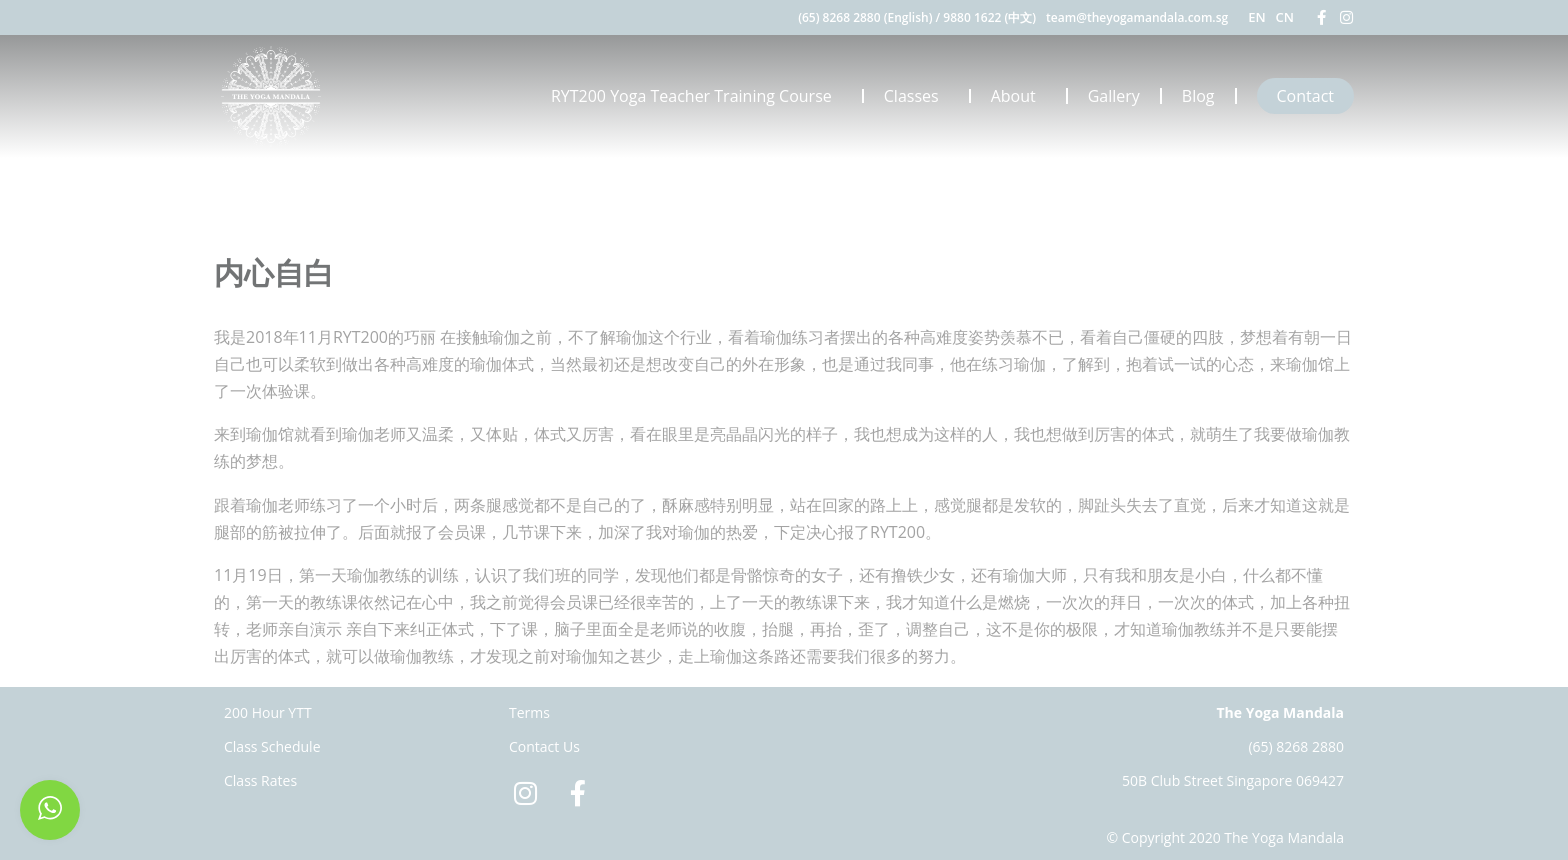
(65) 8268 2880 (1296, 746)
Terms (529, 712)
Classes (916, 96)
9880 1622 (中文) (989, 17)
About (1018, 96)
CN (1285, 17)
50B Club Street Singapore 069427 (1233, 780)
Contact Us (544, 746)
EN (1256, 17)
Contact (1305, 96)
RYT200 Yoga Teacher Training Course (696, 96)
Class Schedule (272, 746)
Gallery (1114, 96)
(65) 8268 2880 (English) (865, 17)
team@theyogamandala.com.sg (1137, 17)
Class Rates (260, 780)
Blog (1198, 96)
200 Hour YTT (268, 712)
